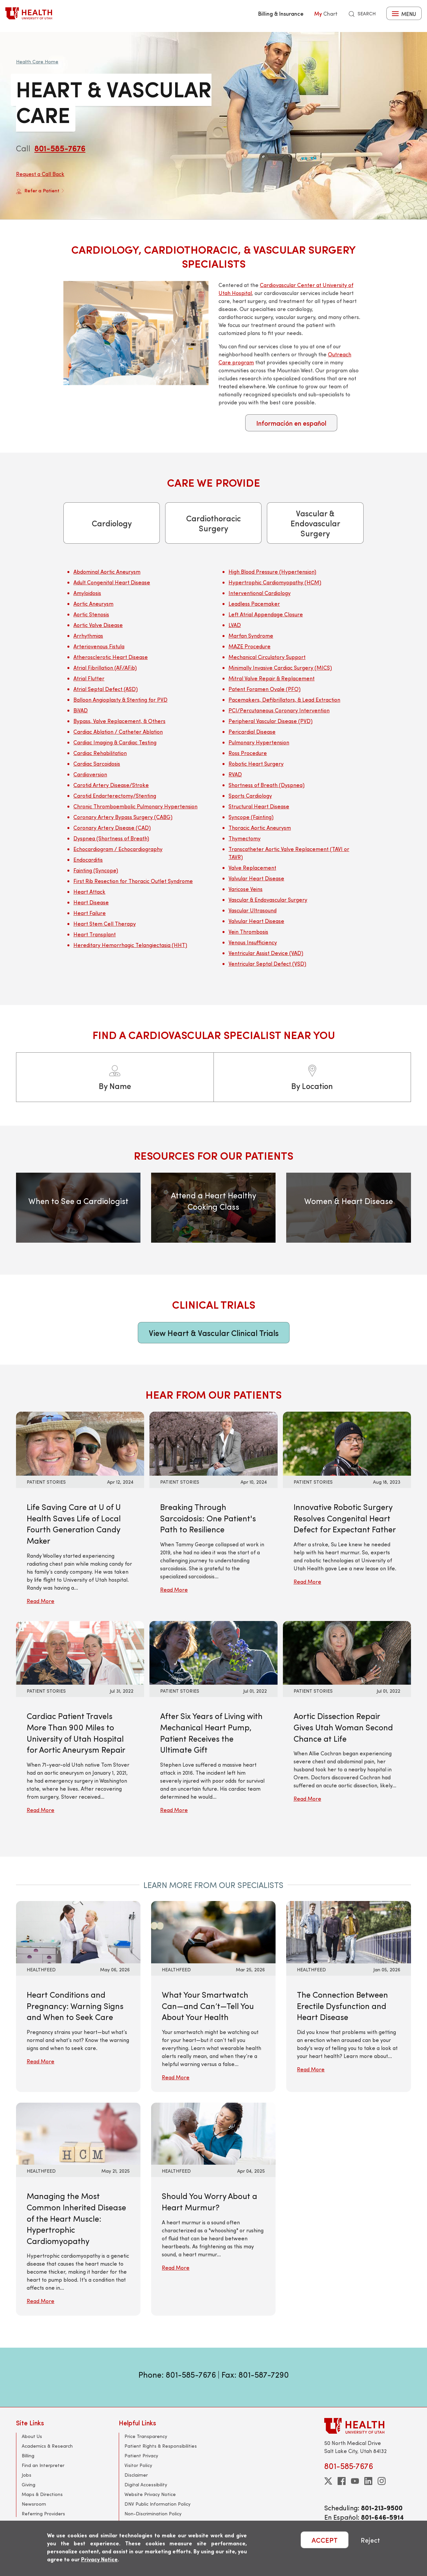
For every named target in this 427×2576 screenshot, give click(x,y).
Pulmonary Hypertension (259, 742)
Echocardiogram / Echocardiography (117, 848)
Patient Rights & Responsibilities (160, 2446)
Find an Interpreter (43, 2465)
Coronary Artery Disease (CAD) (112, 827)
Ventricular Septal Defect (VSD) (267, 963)
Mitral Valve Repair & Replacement (272, 678)
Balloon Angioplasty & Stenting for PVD (120, 699)
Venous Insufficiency (253, 942)
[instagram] (382, 2481)
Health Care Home (37, 61)
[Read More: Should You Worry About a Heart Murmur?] (213, 2132)
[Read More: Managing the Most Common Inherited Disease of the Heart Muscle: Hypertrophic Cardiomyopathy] (78, 2132)
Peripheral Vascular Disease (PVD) (271, 720)
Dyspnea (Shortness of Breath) (111, 838)
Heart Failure (89, 912)
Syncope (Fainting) (251, 816)
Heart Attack (89, 891)
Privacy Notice (99, 2559)
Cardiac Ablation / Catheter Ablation (118, 731)
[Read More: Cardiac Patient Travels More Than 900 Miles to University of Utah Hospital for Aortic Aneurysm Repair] (80, 1651)
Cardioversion (90, 774)
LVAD (235, 624)
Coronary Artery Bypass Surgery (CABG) (122, 816)
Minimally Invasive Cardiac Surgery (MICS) (280, 667)
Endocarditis (88, 859)
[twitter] (328, 2481)
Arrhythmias (88, 635)
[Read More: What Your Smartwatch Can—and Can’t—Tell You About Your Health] (213, 1931)
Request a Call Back (40, 173)
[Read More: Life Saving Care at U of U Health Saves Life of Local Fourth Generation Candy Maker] (80, 1442)
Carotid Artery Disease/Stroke (111, 784)
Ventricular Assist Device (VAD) (266, 952)
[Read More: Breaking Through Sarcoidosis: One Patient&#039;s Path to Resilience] (213, 1442)
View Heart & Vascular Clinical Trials (214, 1332)
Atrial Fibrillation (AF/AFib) (105, 667)
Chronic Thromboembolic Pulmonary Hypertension (135, 806)
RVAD (235, 774)
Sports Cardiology (250, 795)
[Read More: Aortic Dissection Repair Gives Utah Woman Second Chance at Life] (347, 1651)
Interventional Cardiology (260, 592)
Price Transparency (145, 2436)
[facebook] (342, 2481)
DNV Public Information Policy (157, 2504)
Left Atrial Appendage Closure (266, 614)
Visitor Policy (138, 2465)
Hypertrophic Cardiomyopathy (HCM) (275, 582)
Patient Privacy (141, 2455)
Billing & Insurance (281, 13)
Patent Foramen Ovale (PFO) (265, 688)
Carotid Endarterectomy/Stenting (114, 795)
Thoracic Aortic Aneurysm (260, 827)
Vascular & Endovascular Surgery (315, 523)
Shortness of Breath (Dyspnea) (267, 784)
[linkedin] (368, 2481)
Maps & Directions (42, 2494)
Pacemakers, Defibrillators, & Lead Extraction (284, 699)
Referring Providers (43, 2513)
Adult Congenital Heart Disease (111, 582)
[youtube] (355, 2481)
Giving (28, 2484)
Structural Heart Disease (259, 806)
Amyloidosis (87, 592)
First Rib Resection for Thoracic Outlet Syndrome (133, 880)
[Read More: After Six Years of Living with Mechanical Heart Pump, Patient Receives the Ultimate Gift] (213, 1651)
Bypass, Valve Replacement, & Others (119, 720)
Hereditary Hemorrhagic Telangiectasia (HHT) (130, 944)
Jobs (26, 2475)
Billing (28, 2455)
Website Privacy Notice (150, 2494)
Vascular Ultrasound (253, 910)
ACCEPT (325, 2539)
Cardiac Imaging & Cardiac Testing (114, 742)
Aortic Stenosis (91, 614)
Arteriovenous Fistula (98, 646)
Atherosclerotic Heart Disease (110, 656)
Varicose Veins (246, 888)
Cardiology (112, 523)
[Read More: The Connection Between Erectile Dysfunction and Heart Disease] (348, 1931)
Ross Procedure (248, 752)
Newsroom (34, 2504)
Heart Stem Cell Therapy (104, 923)
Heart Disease (91, 902)
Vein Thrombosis (248, 931)
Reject (370, 2539)
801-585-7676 (59, 148)
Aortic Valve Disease (98, 624)
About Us (32, 2436)
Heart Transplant (94, 934)
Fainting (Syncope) (95, 870)
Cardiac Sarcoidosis (96, 763)
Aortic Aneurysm (93, 603)
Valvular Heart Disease (256, 878)
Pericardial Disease (252, 731)
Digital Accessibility (145, 2484)
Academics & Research (47, 2446)
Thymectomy (245, 838)
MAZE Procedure (250, 646)
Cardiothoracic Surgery (213, 523)
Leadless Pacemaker (254, 603)
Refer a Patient (40, 190)
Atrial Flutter (88, 678)
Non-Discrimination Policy (152, 2513)
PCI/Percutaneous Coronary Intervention (279, 710)
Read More (40, 1600)
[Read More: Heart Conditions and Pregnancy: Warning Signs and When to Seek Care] (78, 1931)
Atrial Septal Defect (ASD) (105, 688)
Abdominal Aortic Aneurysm (106, 571)
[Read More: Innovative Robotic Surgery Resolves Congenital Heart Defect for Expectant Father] (347, 1442)
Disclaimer (136, 2475)
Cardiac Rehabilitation (100, 752)
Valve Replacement (252, 867)
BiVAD (80, 710)
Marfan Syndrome (251, 635)
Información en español (291, 422)
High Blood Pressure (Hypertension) (272, 571)
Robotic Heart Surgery (256, 763)
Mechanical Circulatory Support (267, 656)
